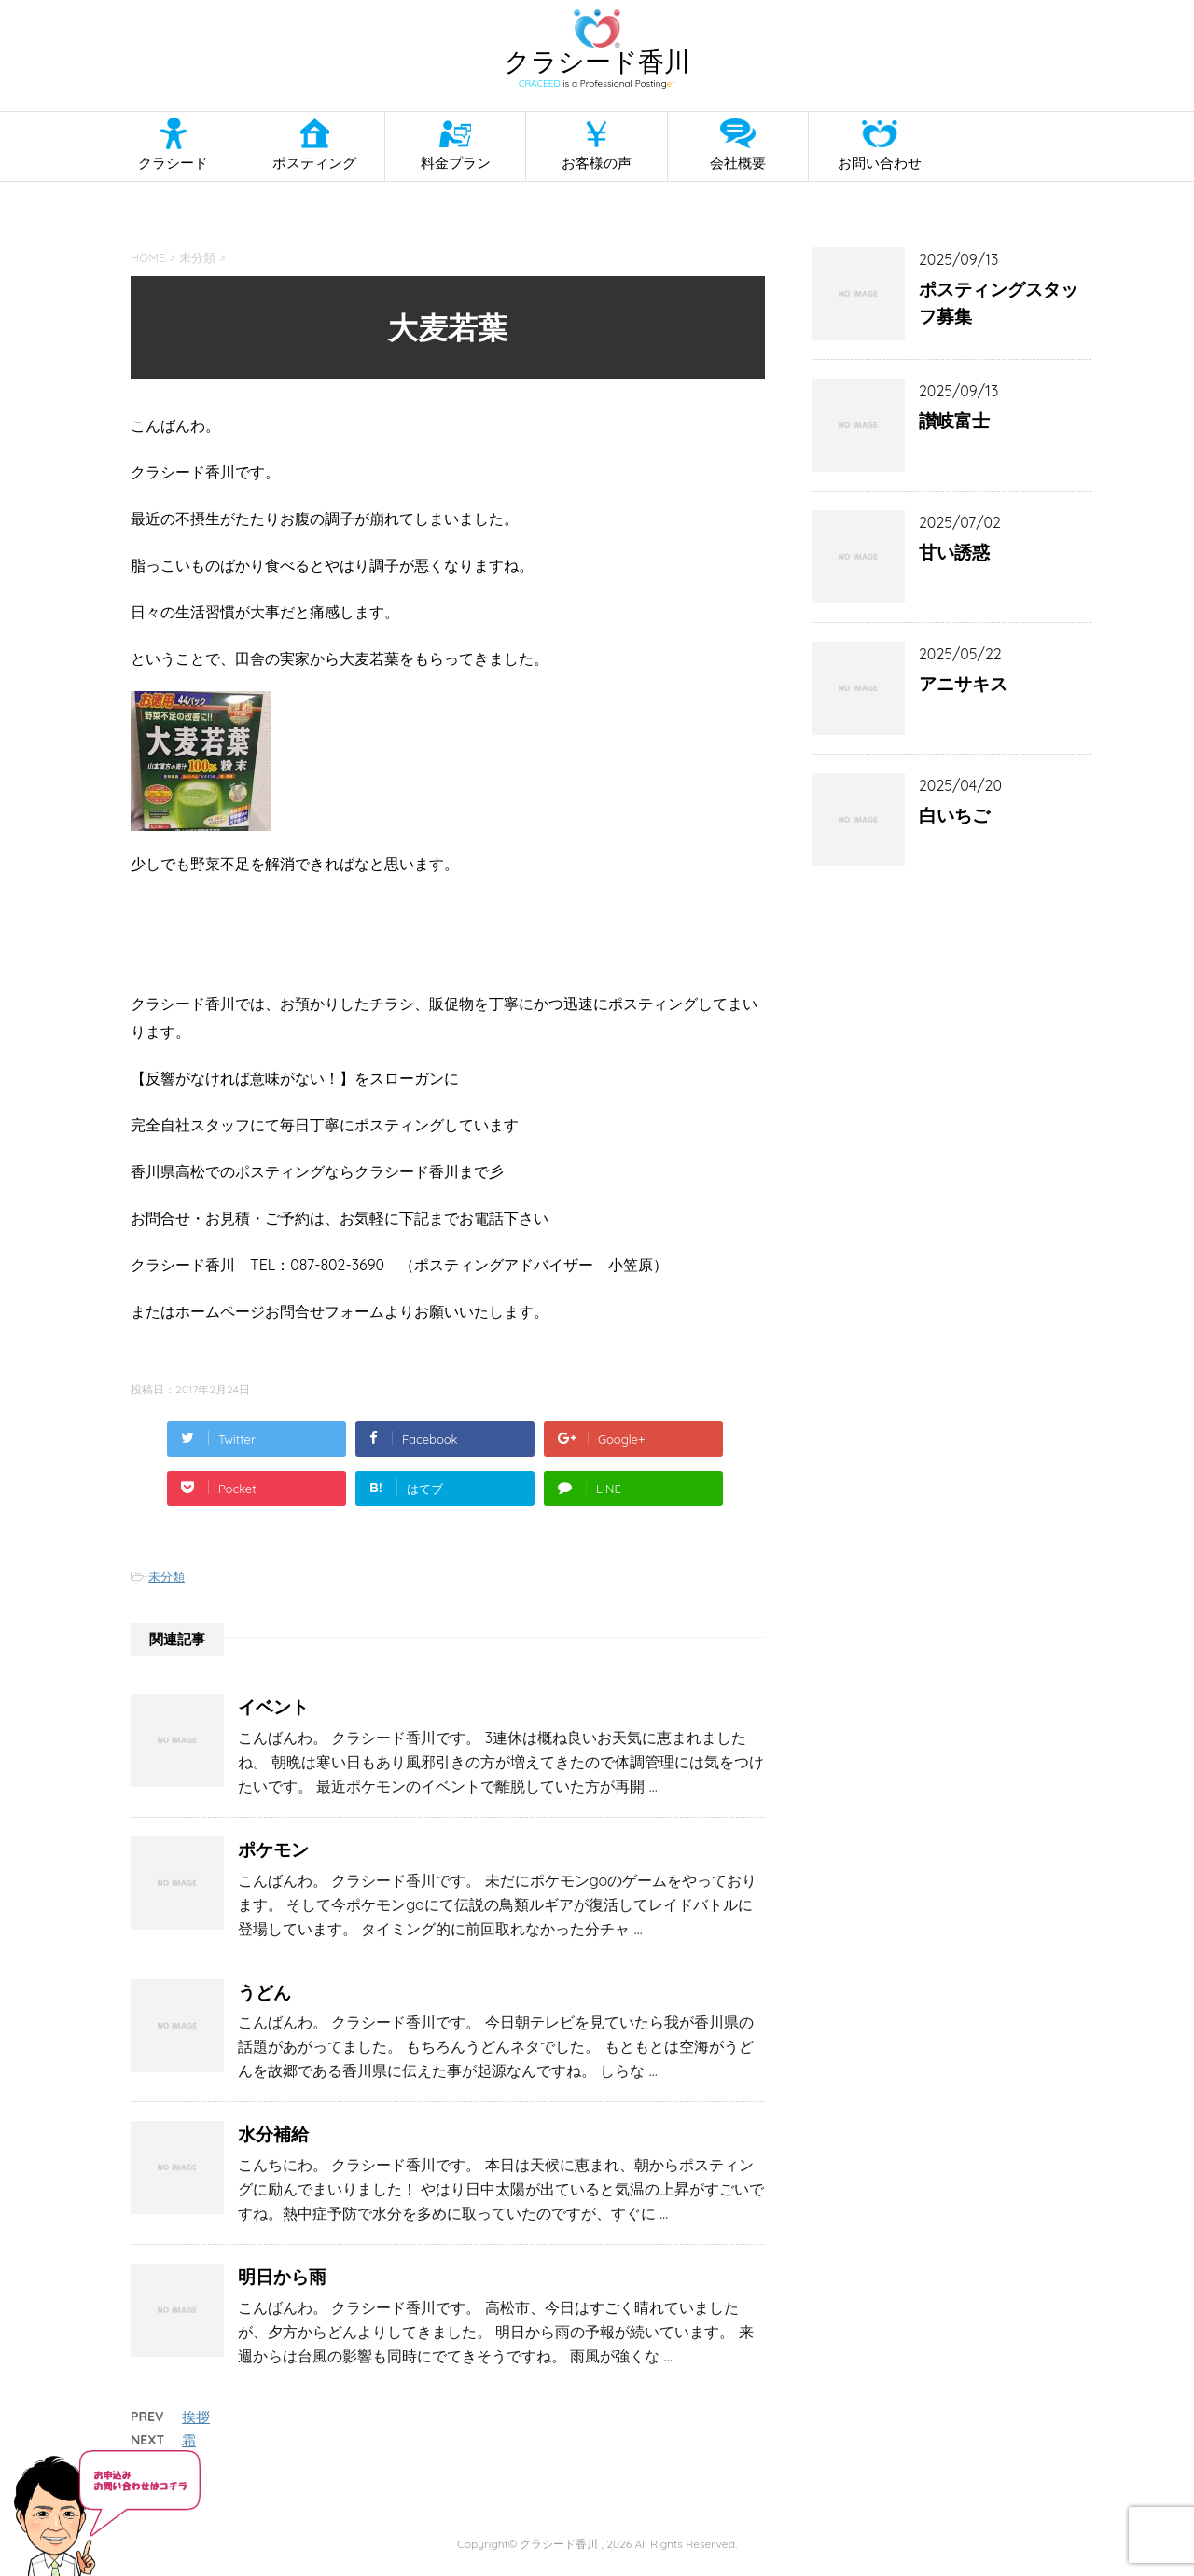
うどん (264, 1992)
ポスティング (314, 163)
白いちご (954, 815)
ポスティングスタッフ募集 (998, 302)
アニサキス (963, 683)
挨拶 (196, 2417)
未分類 (166, 1576)
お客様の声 (597, 163)
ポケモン (273, 1849)
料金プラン (456, 163)
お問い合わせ (880, 163)
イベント (273, 1707)
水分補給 (273, 2134)
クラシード (173, 163)
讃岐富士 (954, 420)
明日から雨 (282, 2276)
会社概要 (738, 163)
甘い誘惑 (954, 552)
